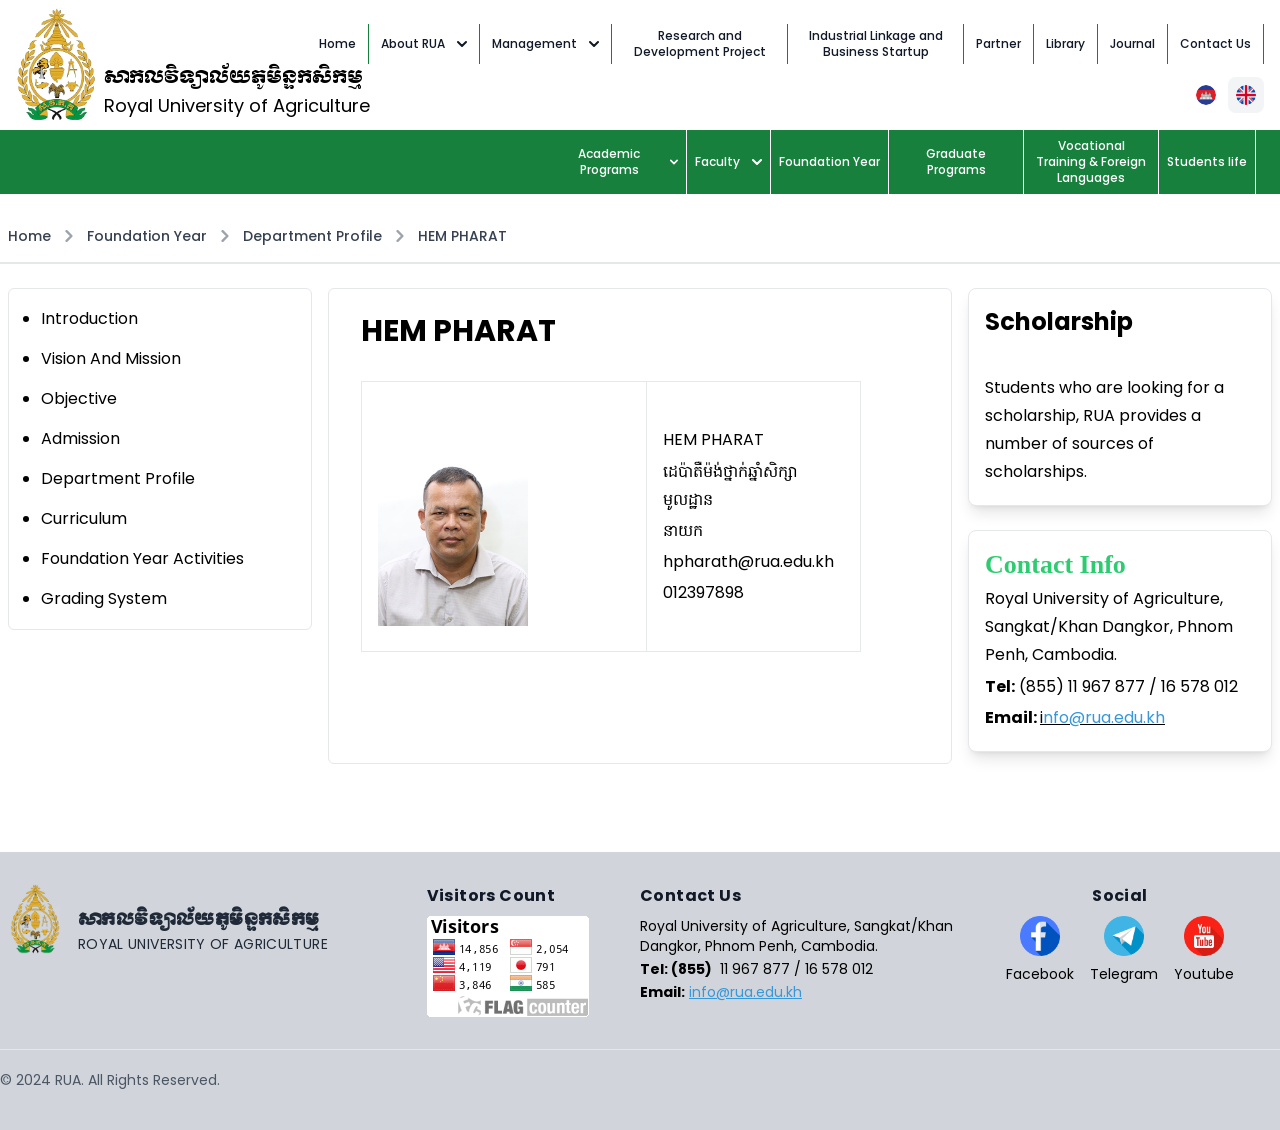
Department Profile (312, 236)
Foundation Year (147, 236)
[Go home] (213, 919)
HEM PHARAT (462, 236)
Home (29, 236)
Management (545, 43)
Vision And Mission (111, 358)
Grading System (104, 598)
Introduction (89, 318)
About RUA (424, 43)
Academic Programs (628, 161)
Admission (80, 438)
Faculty (728, 161)
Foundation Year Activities (142, 558)
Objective (79, 398)
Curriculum (84, 518)
